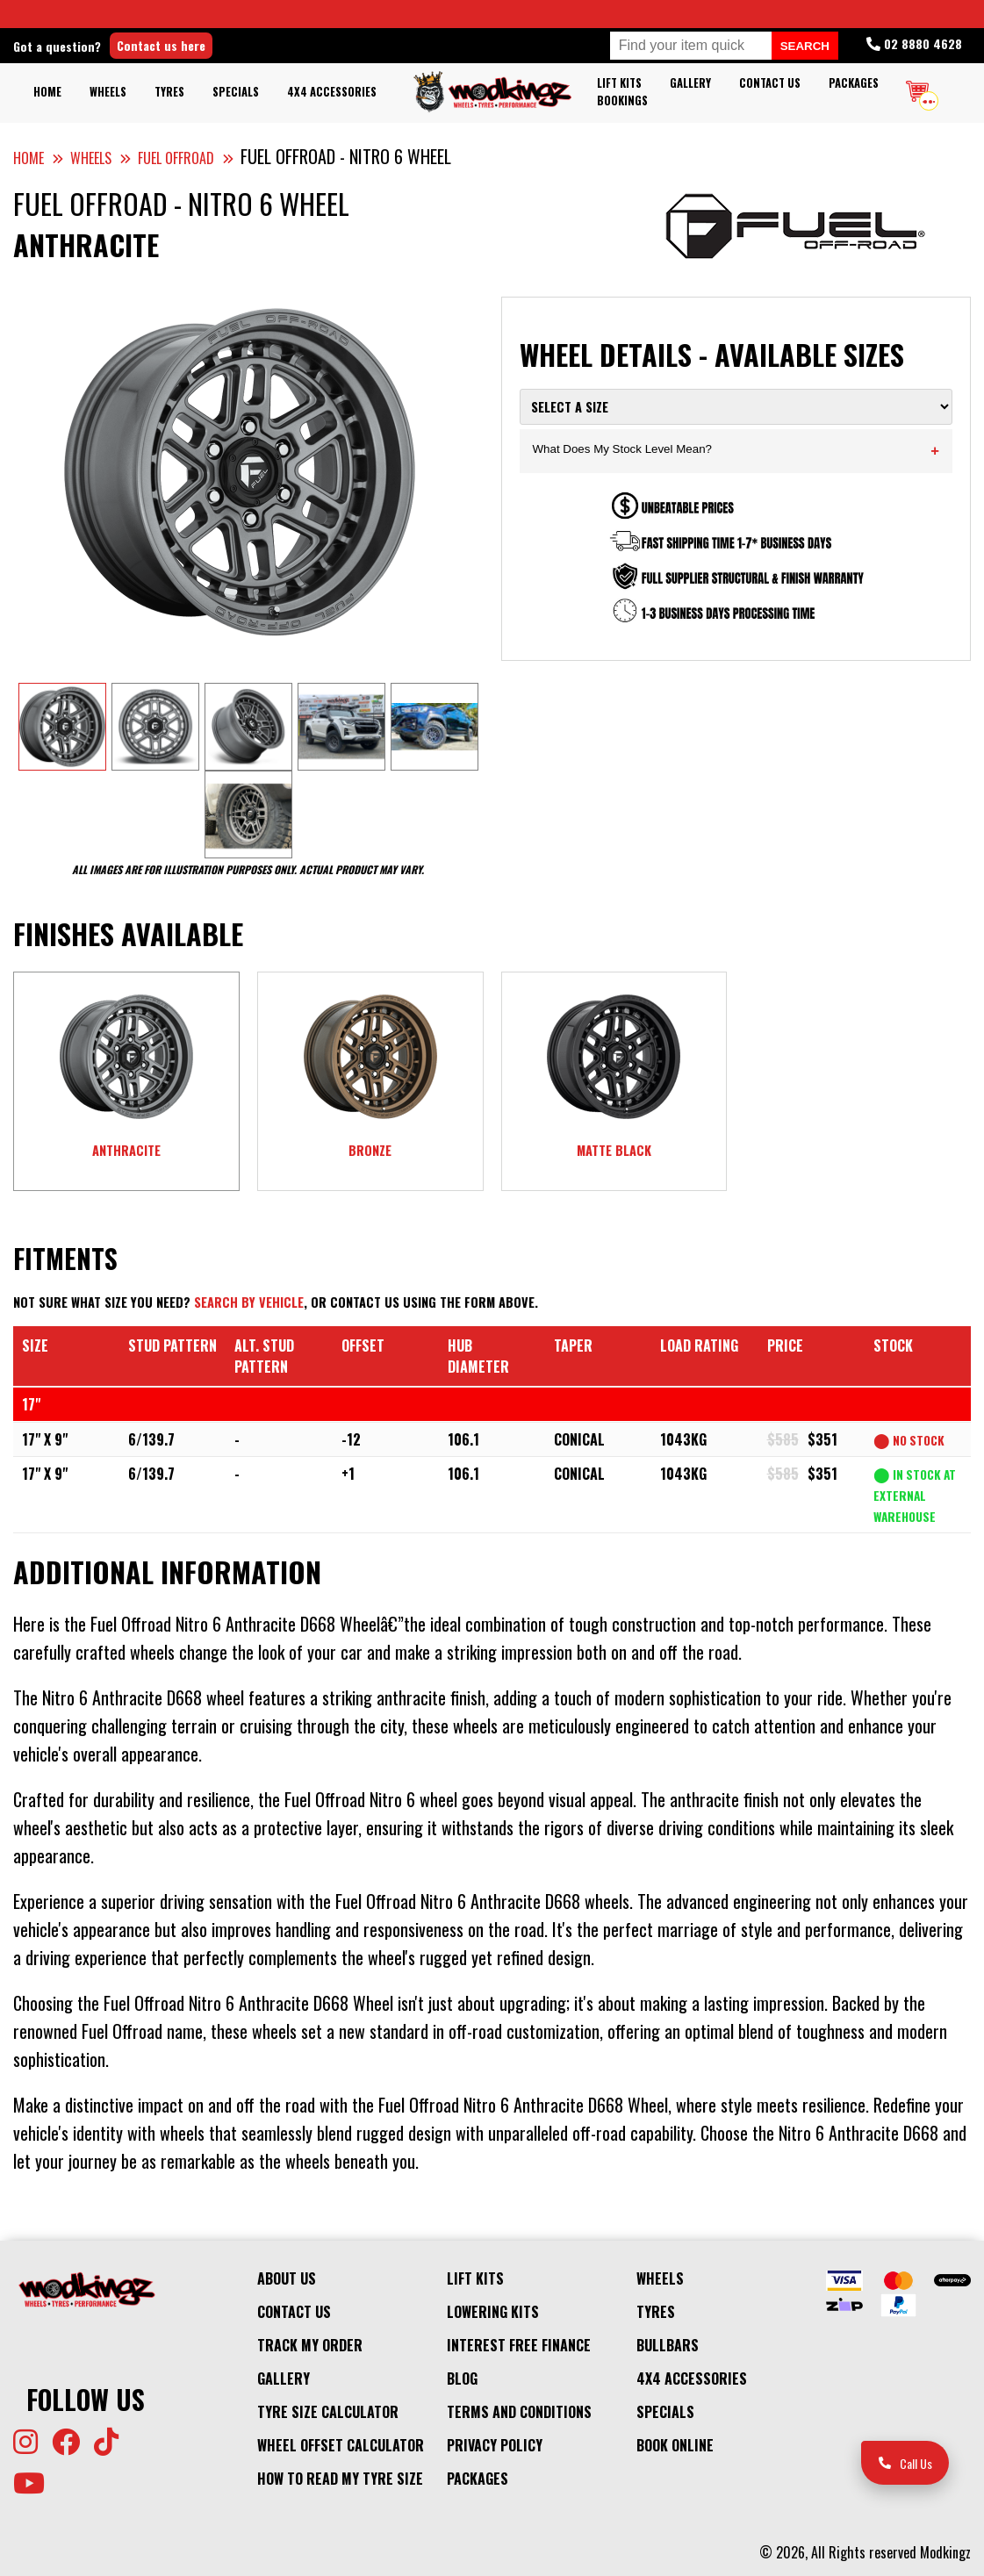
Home (47, 91)
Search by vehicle (249, 1302)
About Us (286, 2278)
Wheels (108, 91)
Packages (854, 83)
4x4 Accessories (332, 91)
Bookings (622, 100)
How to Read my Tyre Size (340, 2478)
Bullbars (667, 2345)
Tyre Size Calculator (328, 2411)
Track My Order (310, 2345)
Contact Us (770, 83)
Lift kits (619, 83)
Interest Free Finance (519, 2345)
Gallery (690, 83)
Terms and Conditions (519, 2411)
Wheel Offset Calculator (340, 2445)
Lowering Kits (493, 2311)
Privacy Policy (494, 2445)
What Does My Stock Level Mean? (736, 451)
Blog (462, 2378)
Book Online (675, 2445)
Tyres (169, 91)
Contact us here (161, 45)
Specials (235, 91)
